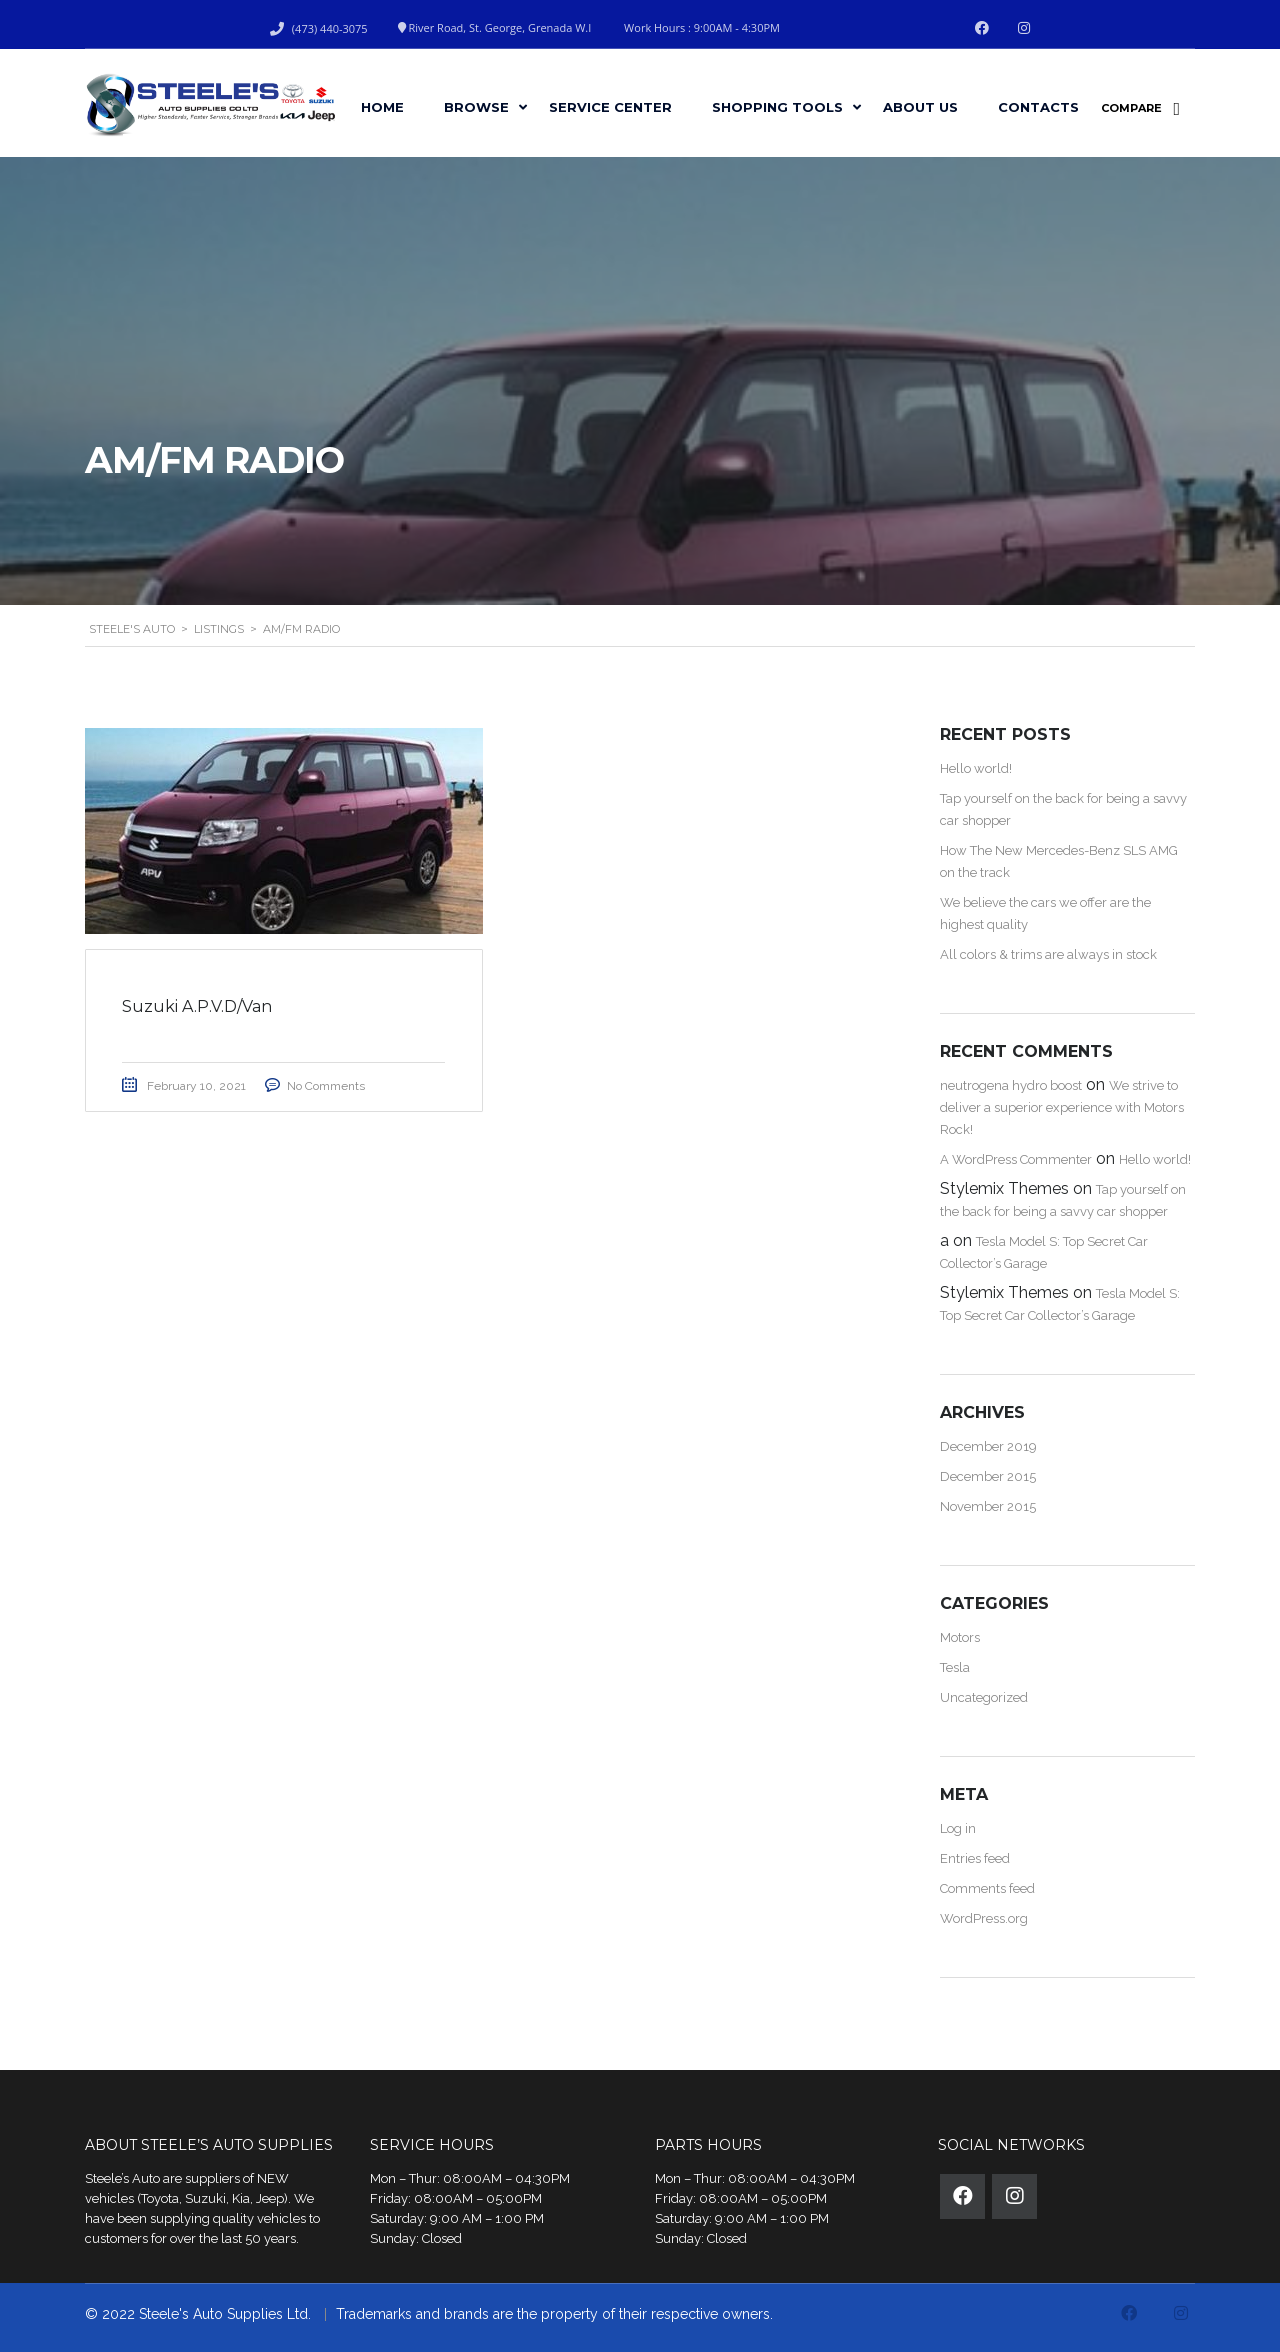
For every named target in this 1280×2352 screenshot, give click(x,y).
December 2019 (988, 1446)
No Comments (330, 1087)
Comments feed (987, 1888)
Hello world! (976, 768)
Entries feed (975, 1858)
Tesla (955, 1667)
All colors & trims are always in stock (1048, 954)
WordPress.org (984, 1918)
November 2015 (988, 1506)
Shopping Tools (777, 107)
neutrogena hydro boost (1011, 1085)
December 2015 (988, 1476)
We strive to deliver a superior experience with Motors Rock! (1062, 1107)
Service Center (610, 107)
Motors (960, 1637)
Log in (958, 1828)
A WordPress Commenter (1016, 1159)
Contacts (1038, 107)
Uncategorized (984, 1697)
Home (382, 107)
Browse (476, 107)
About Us (920, 107)
